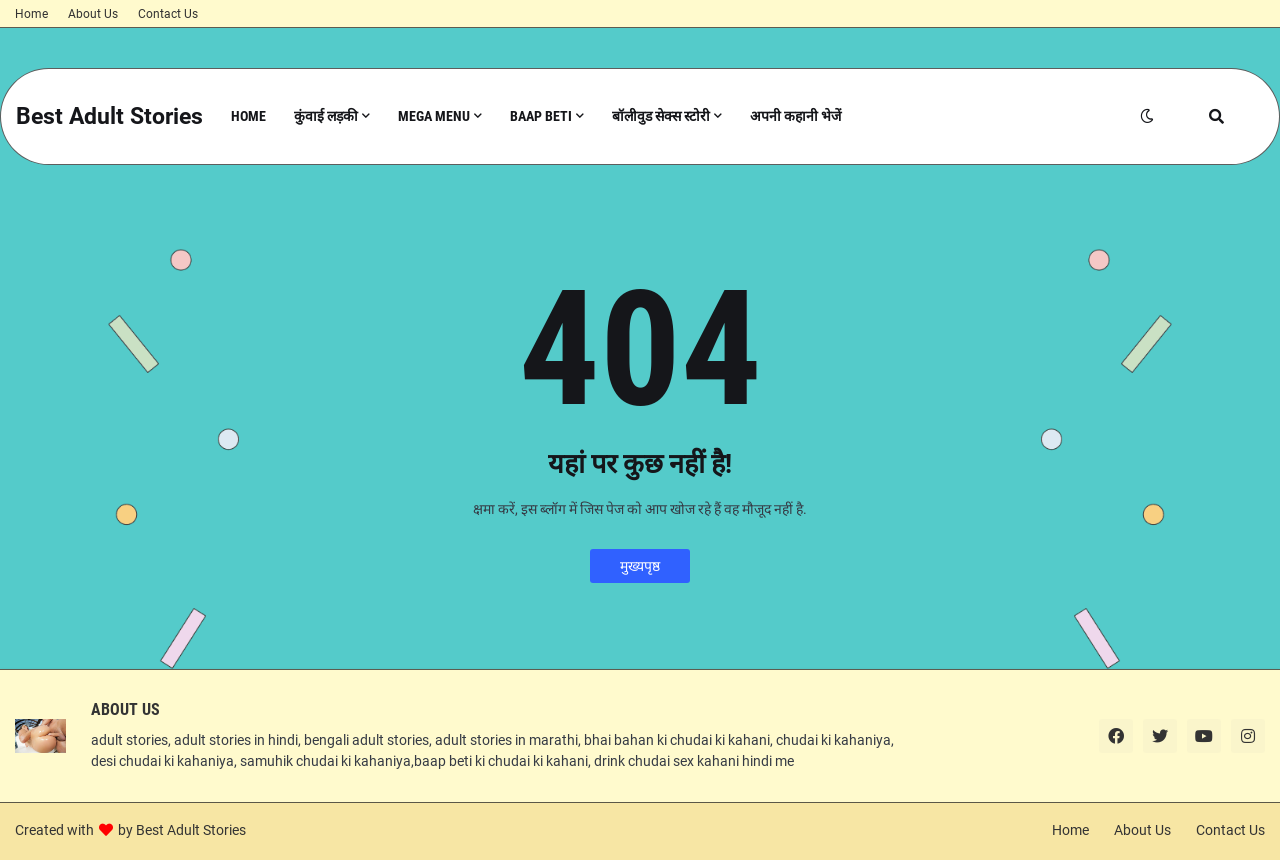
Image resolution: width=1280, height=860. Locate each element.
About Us (93, 14)
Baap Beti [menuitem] (541, 116)
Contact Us (168, 14)
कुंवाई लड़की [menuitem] (326, 116)
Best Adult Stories (109, 116)
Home (31, 14)
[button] (1147, 116)
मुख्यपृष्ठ (640, 566)
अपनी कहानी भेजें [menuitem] (795, 116)
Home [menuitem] (248, 116)
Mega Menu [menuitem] (434, 116)
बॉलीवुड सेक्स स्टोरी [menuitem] (661, 116)
